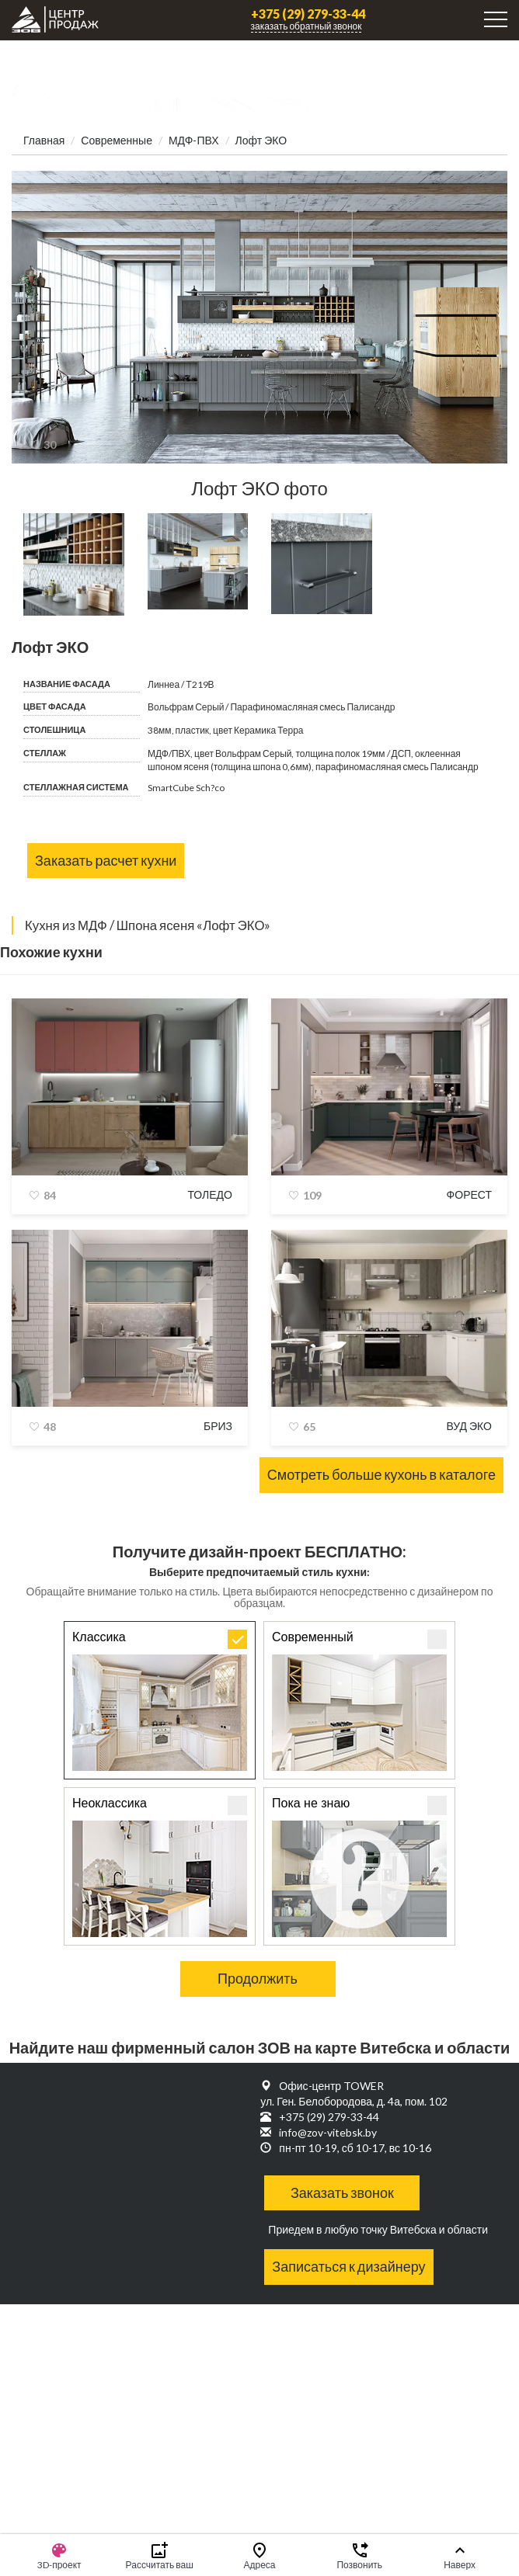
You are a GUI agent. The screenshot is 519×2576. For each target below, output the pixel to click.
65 (309, 1426)
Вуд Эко (469, 1425)
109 (312, 1195)
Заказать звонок (342, 2192)
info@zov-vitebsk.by (328, 2132)
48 (50, 1426)
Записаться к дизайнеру (348, 2266)
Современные (116, 140)
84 (50, 1195)
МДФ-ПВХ (194, 140)
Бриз (218, 1425)
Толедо (209, 1194)
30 (50, 444)
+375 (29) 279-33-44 (308, 14)
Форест (469, 1194)
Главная (43, 140)
